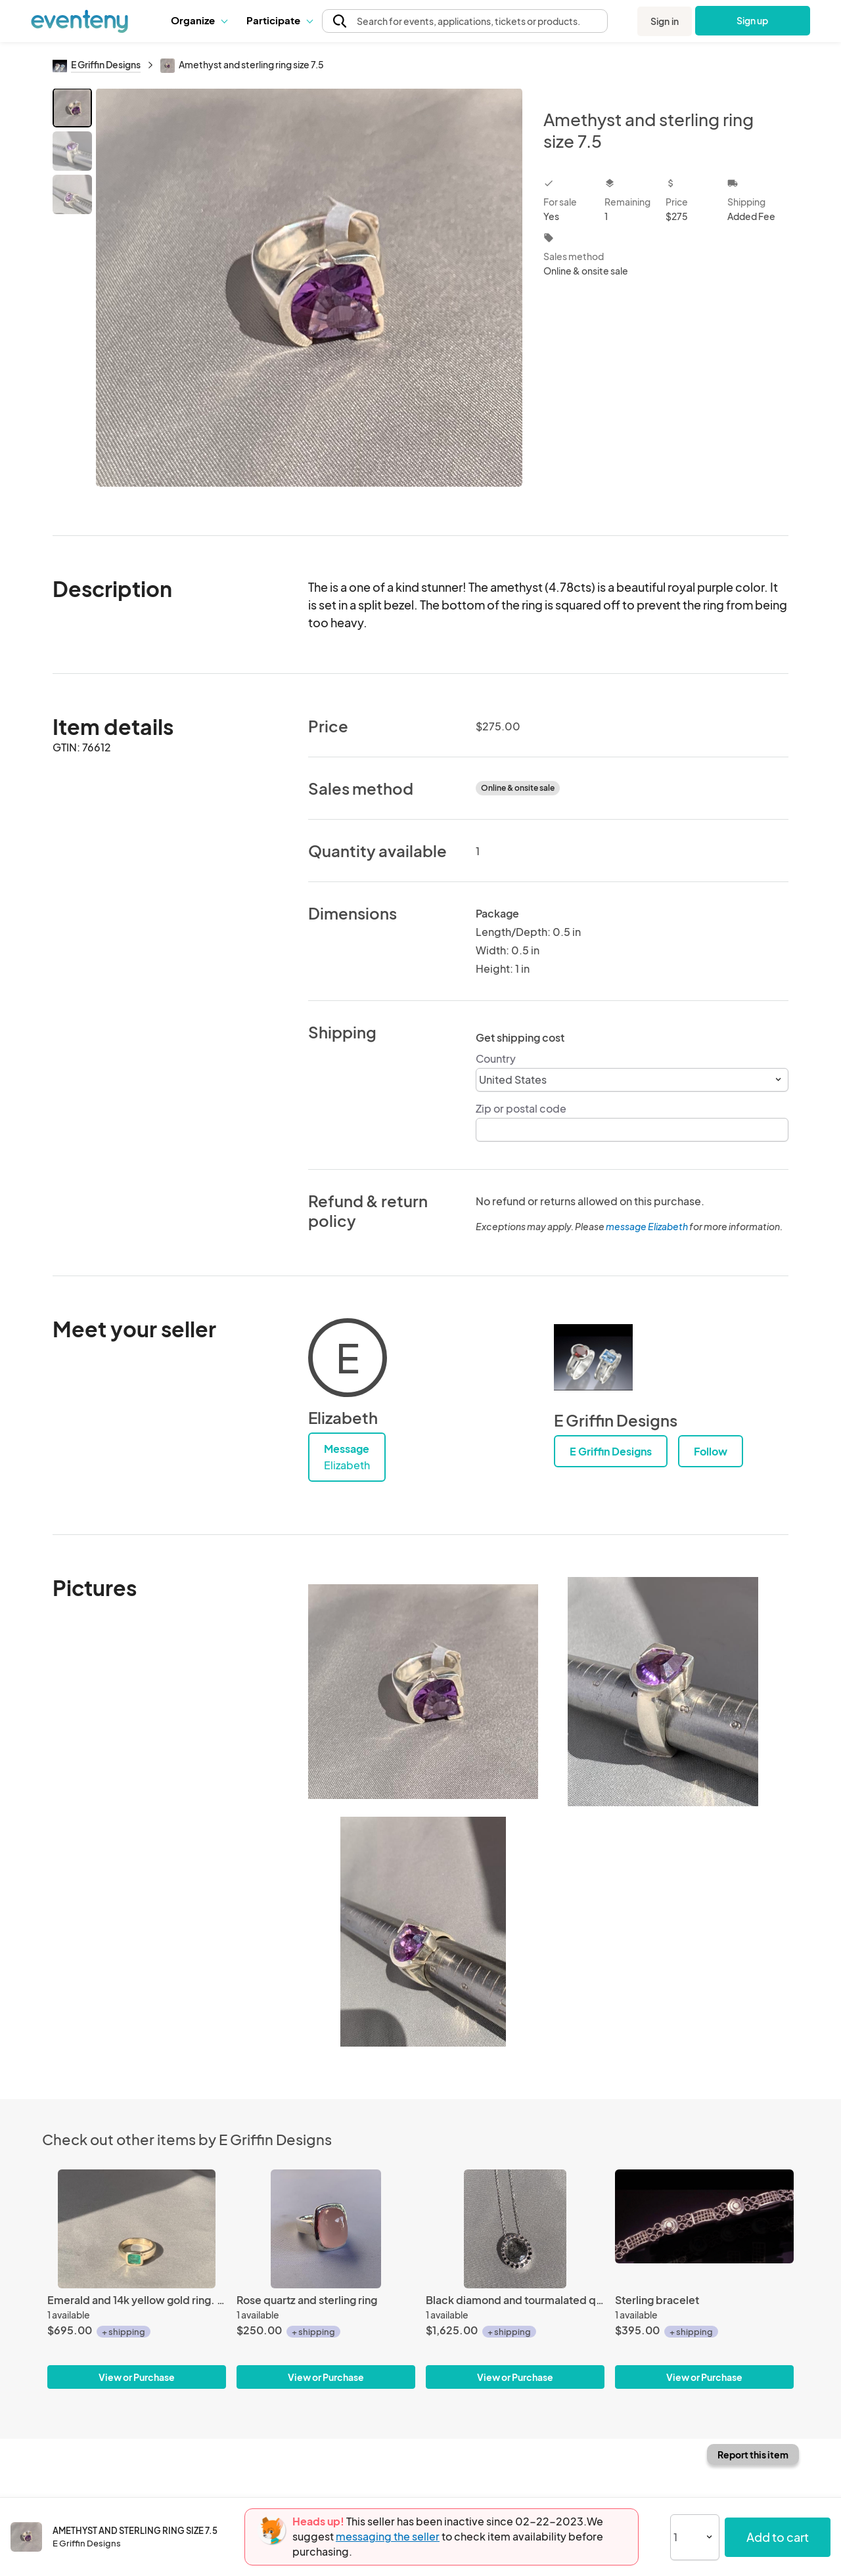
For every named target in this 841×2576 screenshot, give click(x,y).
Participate (279, 20)
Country (496, 1058)
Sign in (664, 21)
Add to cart (777, 2536)
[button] (199, 20)
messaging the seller (388, 2536)
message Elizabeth (647, 1226)
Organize (199, 20)
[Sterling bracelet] (704, 2228)
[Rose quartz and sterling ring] (326, 2228)
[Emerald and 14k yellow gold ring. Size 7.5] (136, 2228)
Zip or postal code (521, 1108)
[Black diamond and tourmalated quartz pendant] (515, 2228)
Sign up (753, 20)
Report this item (752, 2454)
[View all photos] (309, 301)
